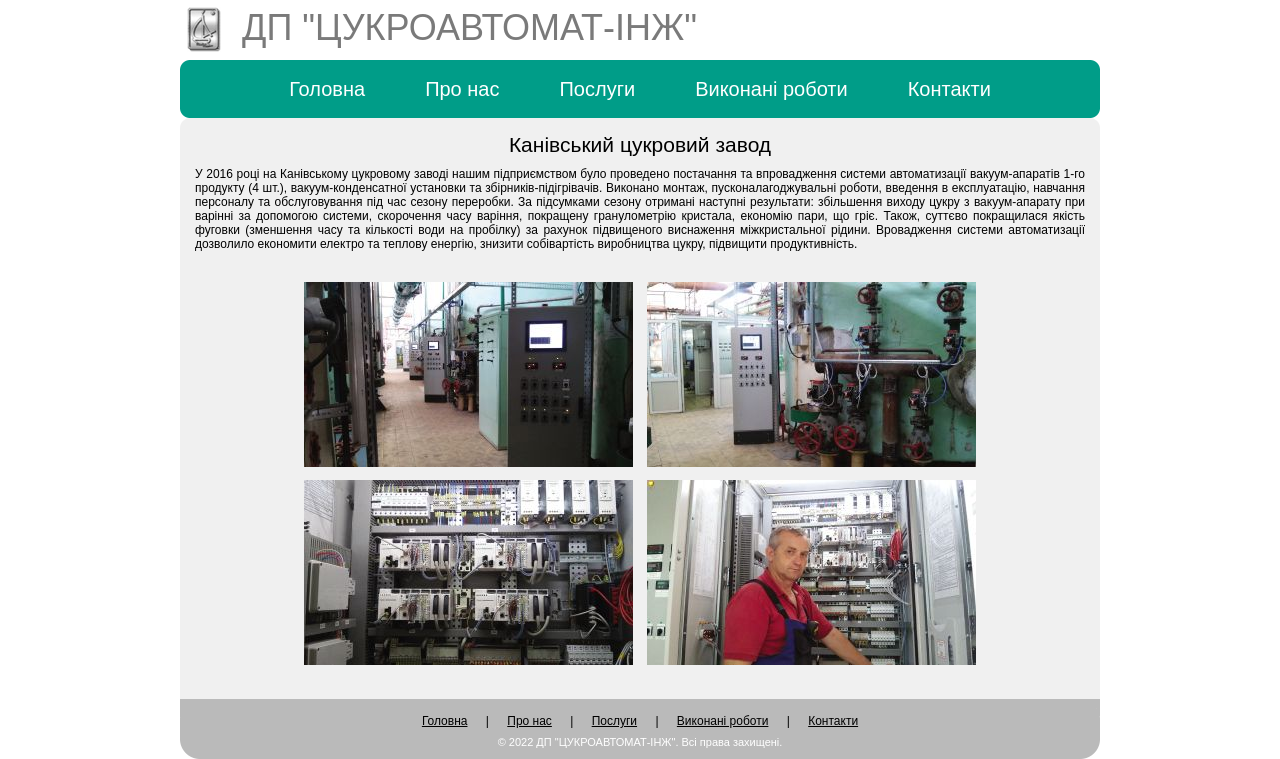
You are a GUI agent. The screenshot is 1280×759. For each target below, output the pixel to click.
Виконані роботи (771, 89)
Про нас (462, 89)
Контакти (949, 89)
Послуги (597, 89)
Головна (327, 89)
